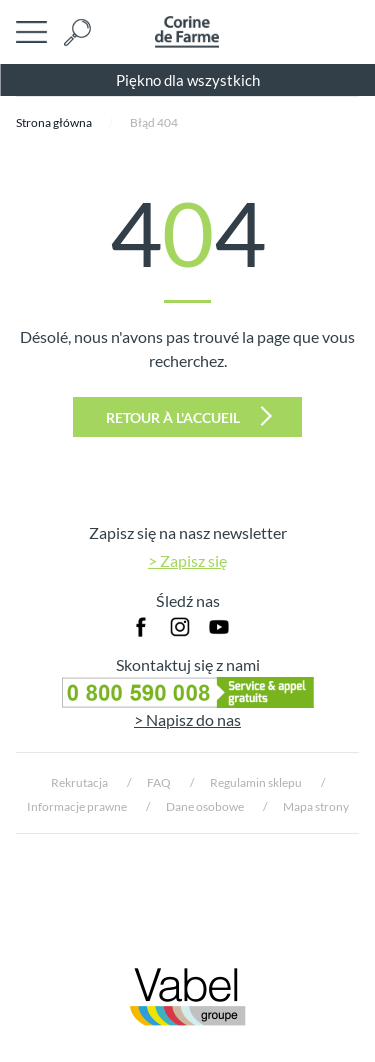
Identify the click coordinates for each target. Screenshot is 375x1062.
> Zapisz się (187, 560)
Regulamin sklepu (256, 782)
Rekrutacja (79, 782)
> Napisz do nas (187, 719)
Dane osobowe (205, 806)
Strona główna (54, 122)
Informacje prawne (77, 806)
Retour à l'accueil (189, 416)
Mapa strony (316, 806)
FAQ (159, 782)
